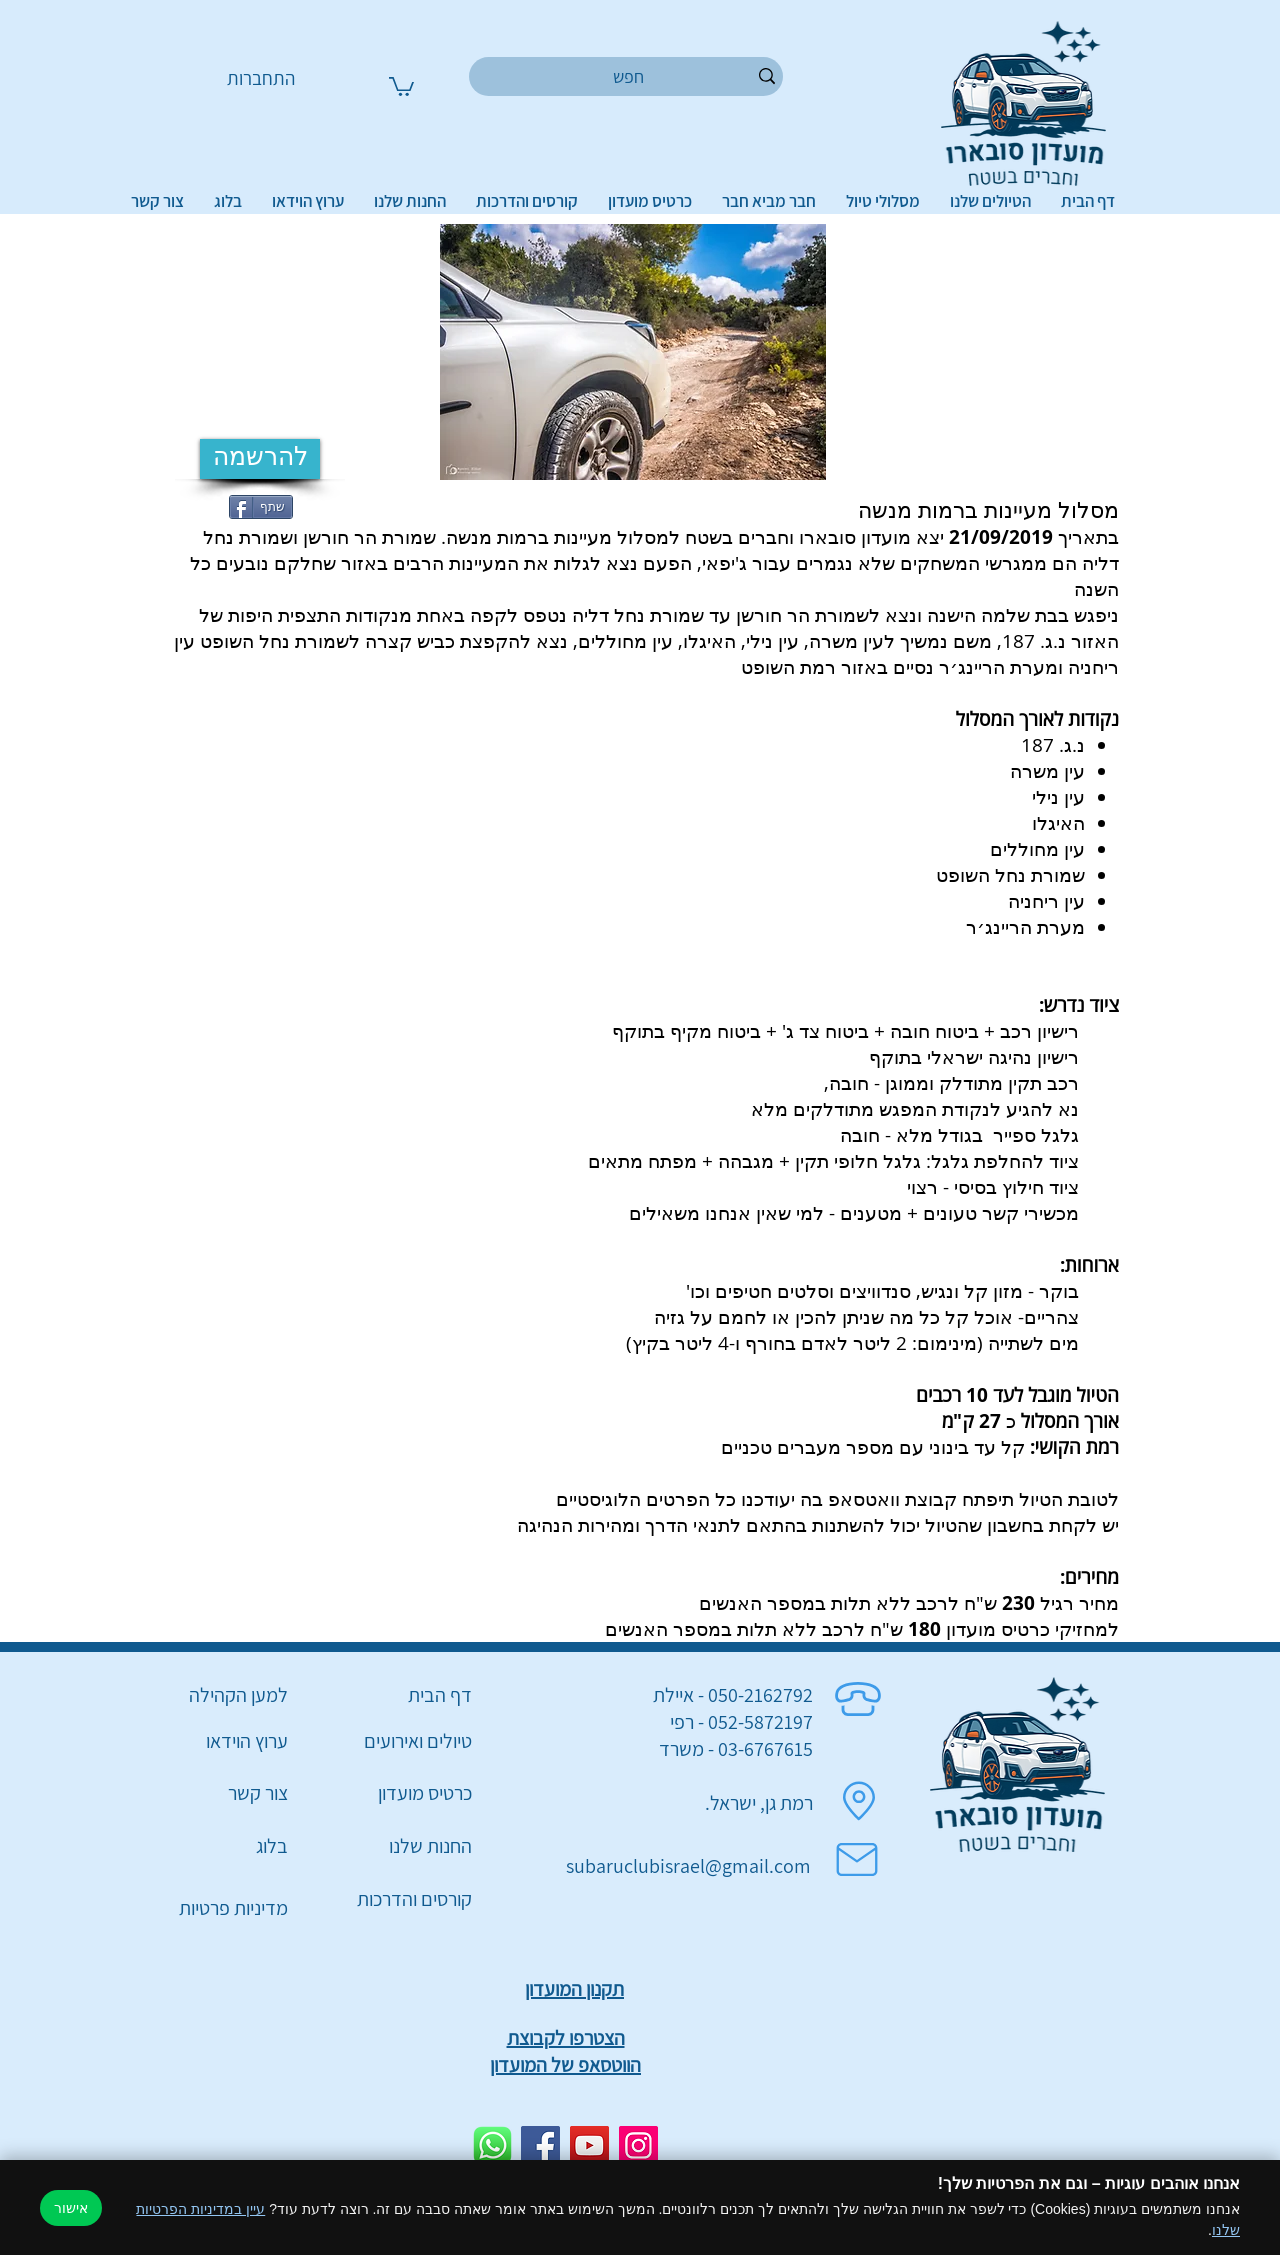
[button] (401, 85)
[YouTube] (589, 2145)
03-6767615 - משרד (736, 1749)
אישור (71, 2208)
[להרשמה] (260, 459)
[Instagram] (638, 2145)
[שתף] (261, 507)
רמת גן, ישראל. (759, 1803)
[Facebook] (540, 2145)
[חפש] (629, 76)
